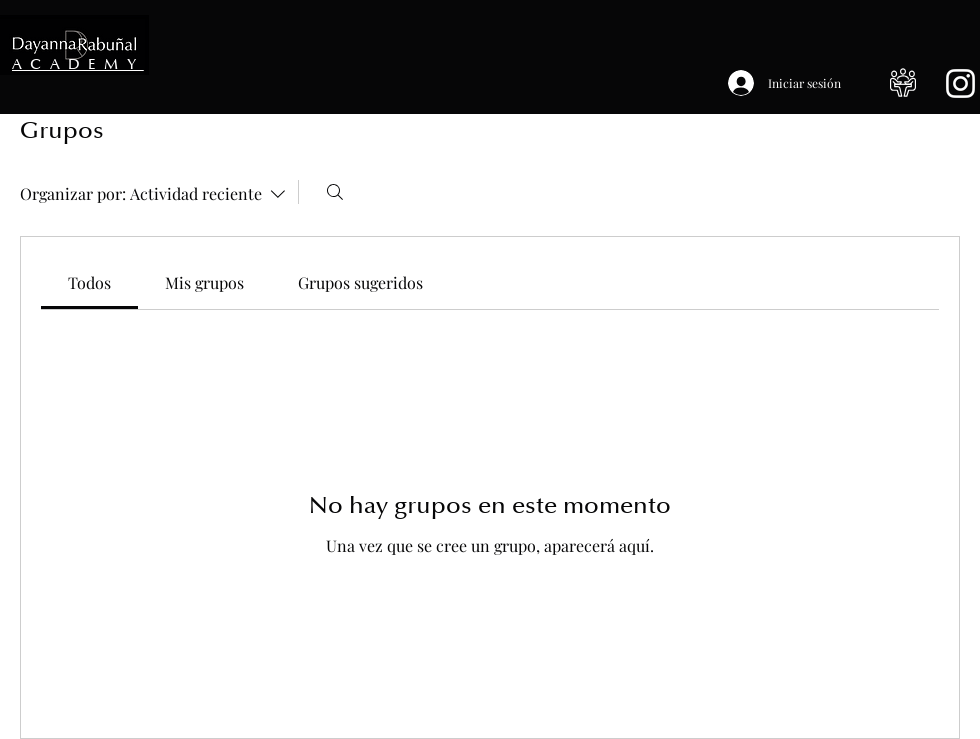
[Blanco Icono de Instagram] (960, 83)
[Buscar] (335, 192)
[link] (89, 282)
